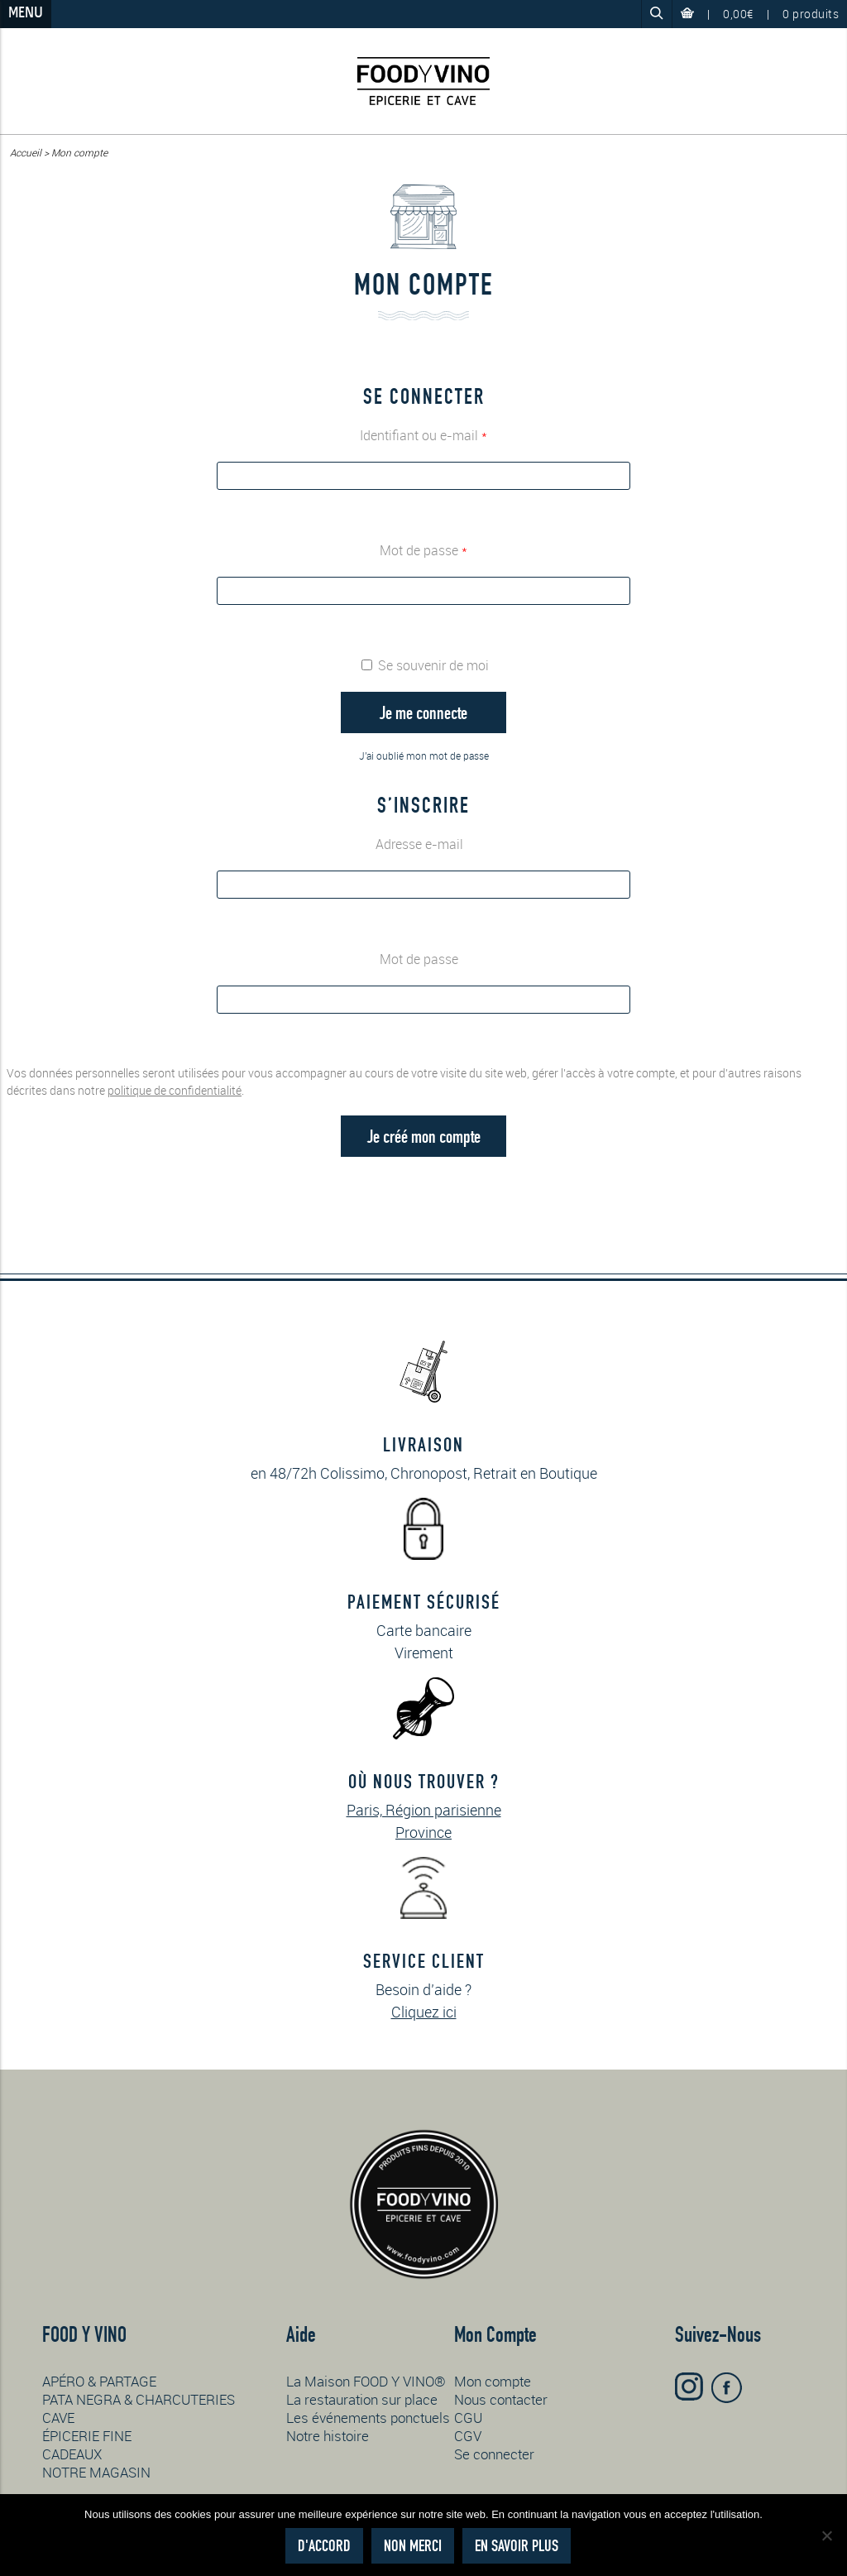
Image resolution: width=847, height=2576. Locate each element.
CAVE (58, 2417)
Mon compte (492, 2381)
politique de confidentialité (175, 1090)
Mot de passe (423, 549)
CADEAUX (72, 2453)
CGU (468, 2417)
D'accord (324, 2546)
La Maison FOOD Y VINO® (366, 2381)
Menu (25, 14)
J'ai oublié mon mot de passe (424, 755)
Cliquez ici (424, 2012)
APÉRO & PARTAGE (99, 2381)
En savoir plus (516, 2546)
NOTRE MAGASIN (96, 2472)
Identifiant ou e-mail (423, 434)
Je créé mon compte (424, 1136)
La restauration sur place (362, 2399)
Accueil (25, 152)
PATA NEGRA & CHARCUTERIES (138, 2399)
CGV (467, 2435)
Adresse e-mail (424, 843)
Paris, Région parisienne (424, 1810)
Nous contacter (501, 2399)
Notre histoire (327, 2435)
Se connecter (494, 2453)
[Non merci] (826, 2535)
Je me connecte (423, 712)
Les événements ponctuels (368, 2417)
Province (423, 1832)
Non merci (413, 2546)
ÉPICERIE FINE (87, 2435)
